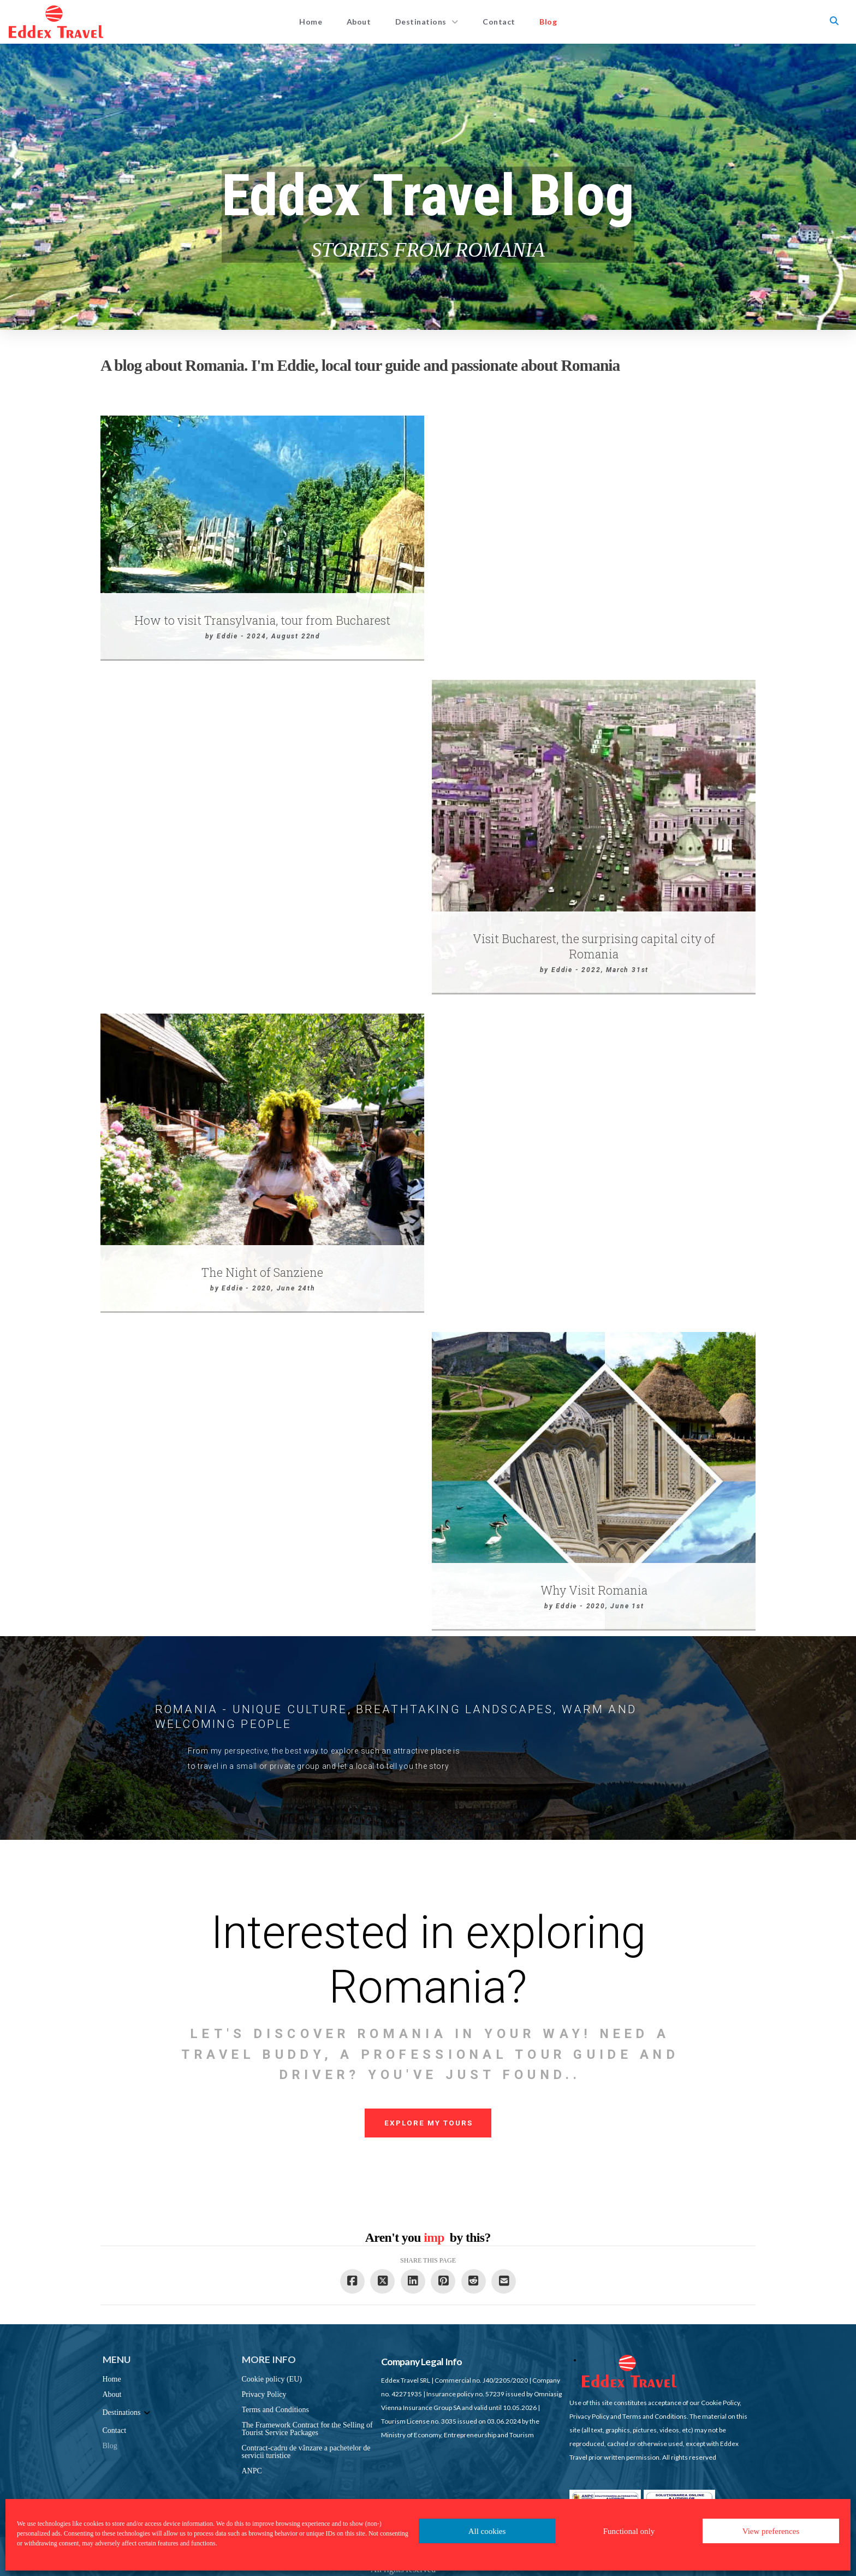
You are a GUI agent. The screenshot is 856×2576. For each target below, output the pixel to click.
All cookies (487, 2531)
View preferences (770, 2531)
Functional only (629, 2531)
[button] (834, 21)
